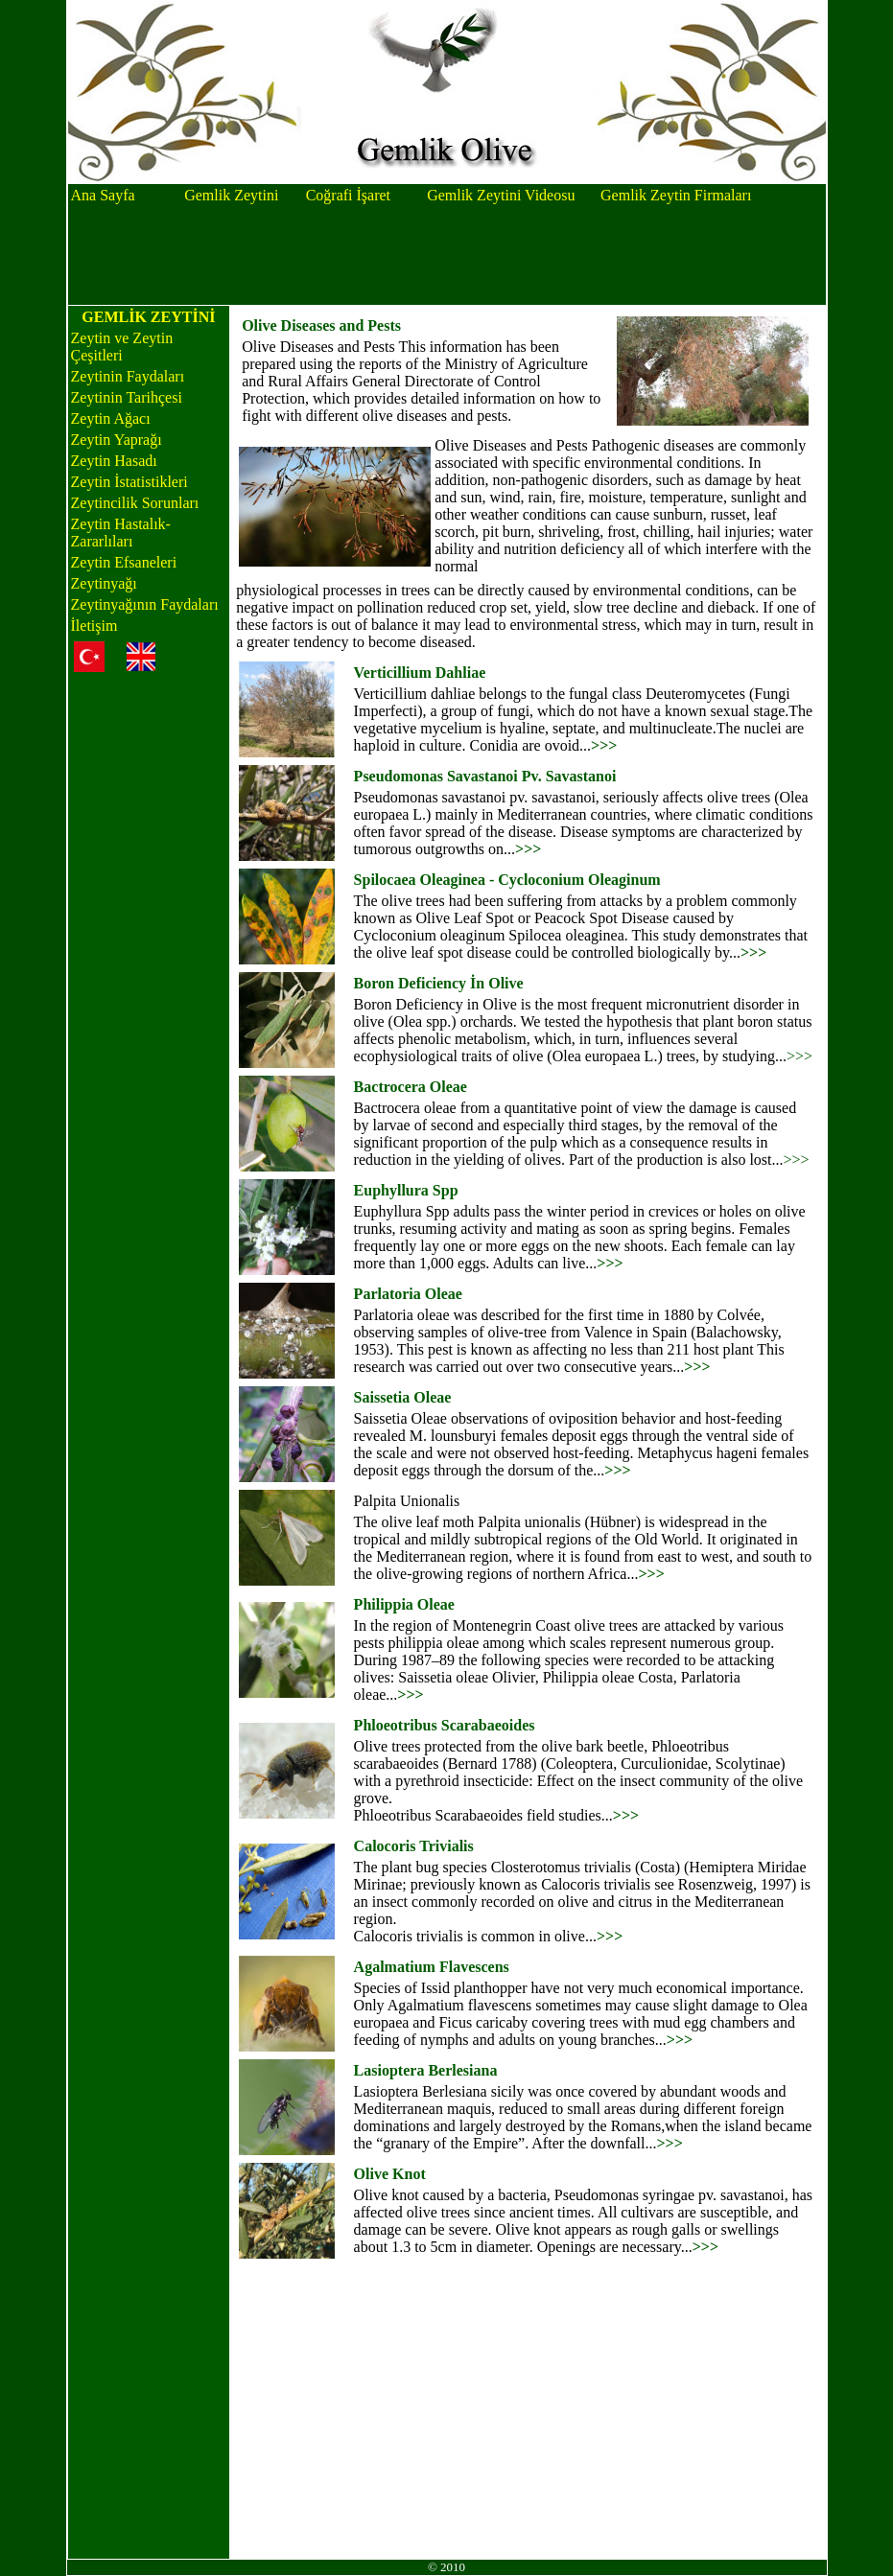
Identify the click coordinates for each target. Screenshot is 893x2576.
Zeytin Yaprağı (116, 439)
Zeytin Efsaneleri (124, 562)
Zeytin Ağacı (111, 418)
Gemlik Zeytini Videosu (501, 195)
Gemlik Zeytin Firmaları (675, 195)
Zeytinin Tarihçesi (126, 397)
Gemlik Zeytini (231, 195)
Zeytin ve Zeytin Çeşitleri (122, 346)
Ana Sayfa (103, 195)
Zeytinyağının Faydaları (145, 604)
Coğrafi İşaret (348, 195)
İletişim (94, 625)
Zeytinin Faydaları (128, 376)
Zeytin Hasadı (114, 461)
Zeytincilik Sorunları (135, 503)
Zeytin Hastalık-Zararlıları (121, 532)
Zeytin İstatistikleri (129, 482)
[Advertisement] (447, 256)
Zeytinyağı (104, 583)
